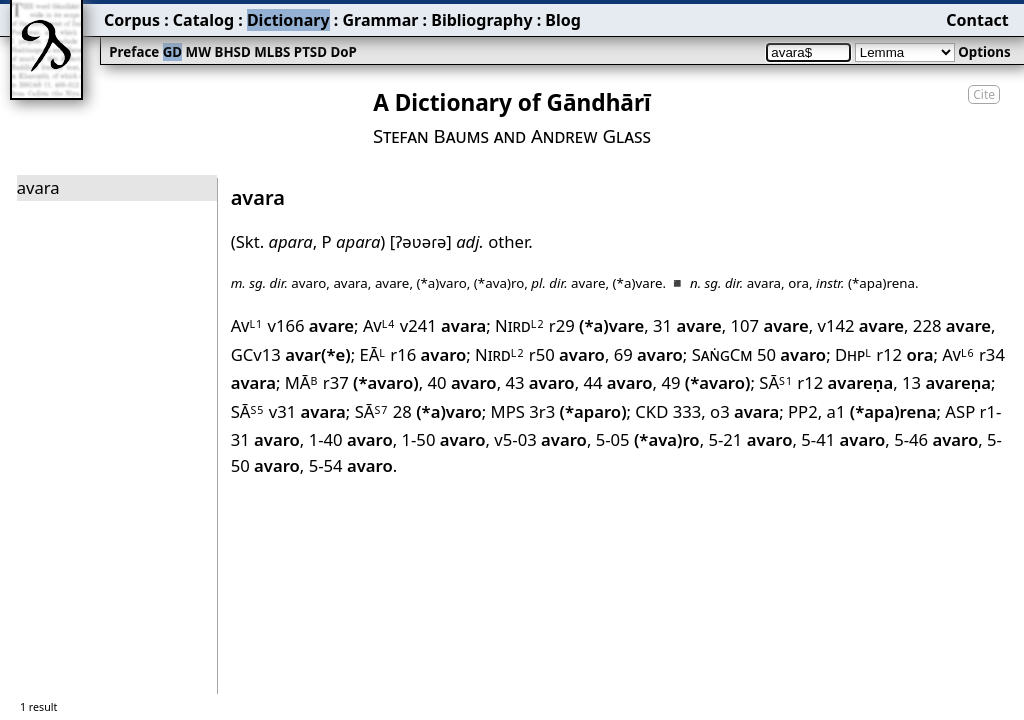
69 (648, 354)
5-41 (843, 439)
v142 (860, 325)
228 (952, 325)
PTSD (310, 52)
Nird (519, 325)
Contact (977, 20)
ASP (960, 411)
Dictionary (288, 20)
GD (172, 52)
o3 (744, 411)
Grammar (380, 20)
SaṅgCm (722, 354)
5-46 (936, 439)
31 (687, 325)
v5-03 (540, 439)
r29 (596, 325)
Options (984, 52)
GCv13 (291, 354)
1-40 (351, 439)
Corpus (132, 20)
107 (769, 325)
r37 (371, 382)
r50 (567, 354)
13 (946, 382)
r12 (904, 354)
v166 (310, 325)
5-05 (648, 439)
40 (461, 382)
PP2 (803, 411)
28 (437, 411)
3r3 (577, 411)
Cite (984, 94)
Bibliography (481, 20)
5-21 (750, 439)
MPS (508, 411)
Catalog (203, 20)
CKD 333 (668, 411)
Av (247, 325)
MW (198, 52)
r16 (428, 354)
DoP (343, 52)
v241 (443, 325)
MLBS (272, 52)
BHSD (233, 52)
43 (539, 382)
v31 (307, 411)
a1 (882, 411)
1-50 (443, 439)
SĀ (776, 382)
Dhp (853, 354)
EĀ (372, 354)
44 (617, 382)
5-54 (351, 465)
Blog (563, 20)
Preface (134, 52)
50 (791, 354)
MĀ (302, 382)
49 (705, 382)
